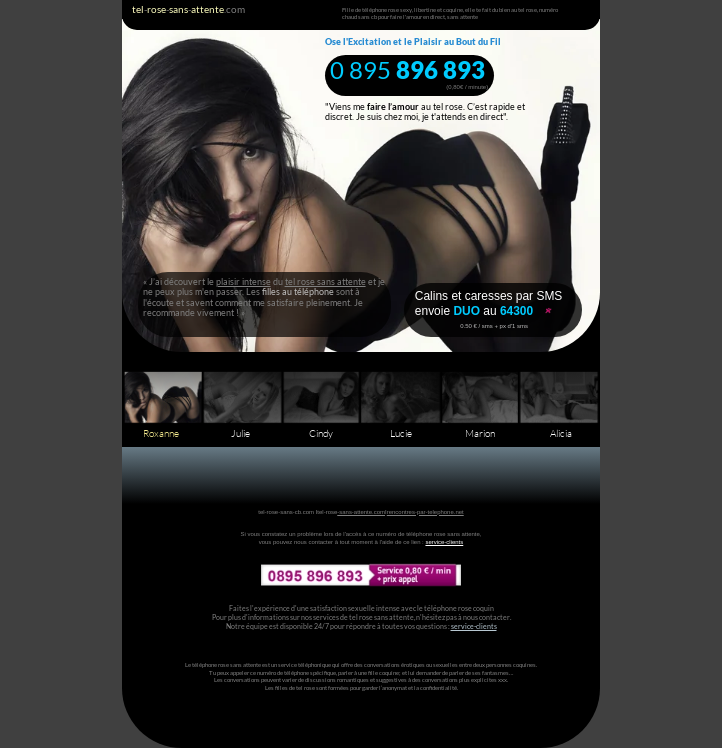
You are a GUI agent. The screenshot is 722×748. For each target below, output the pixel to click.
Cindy (321, 433)
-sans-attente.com (361, 512)
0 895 (363, 69)
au (491, 311)
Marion (480, 433)
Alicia (561, 433)
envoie (434, 311)
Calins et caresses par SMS (488, 296)
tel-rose (327, 512)
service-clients (444, 542)
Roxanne (161, 433)
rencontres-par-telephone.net (425, 512)
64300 (516, 311)
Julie (240, 433)
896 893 (440, 69)
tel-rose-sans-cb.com (286, 512)
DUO (468, 311)
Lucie (401, 433)
